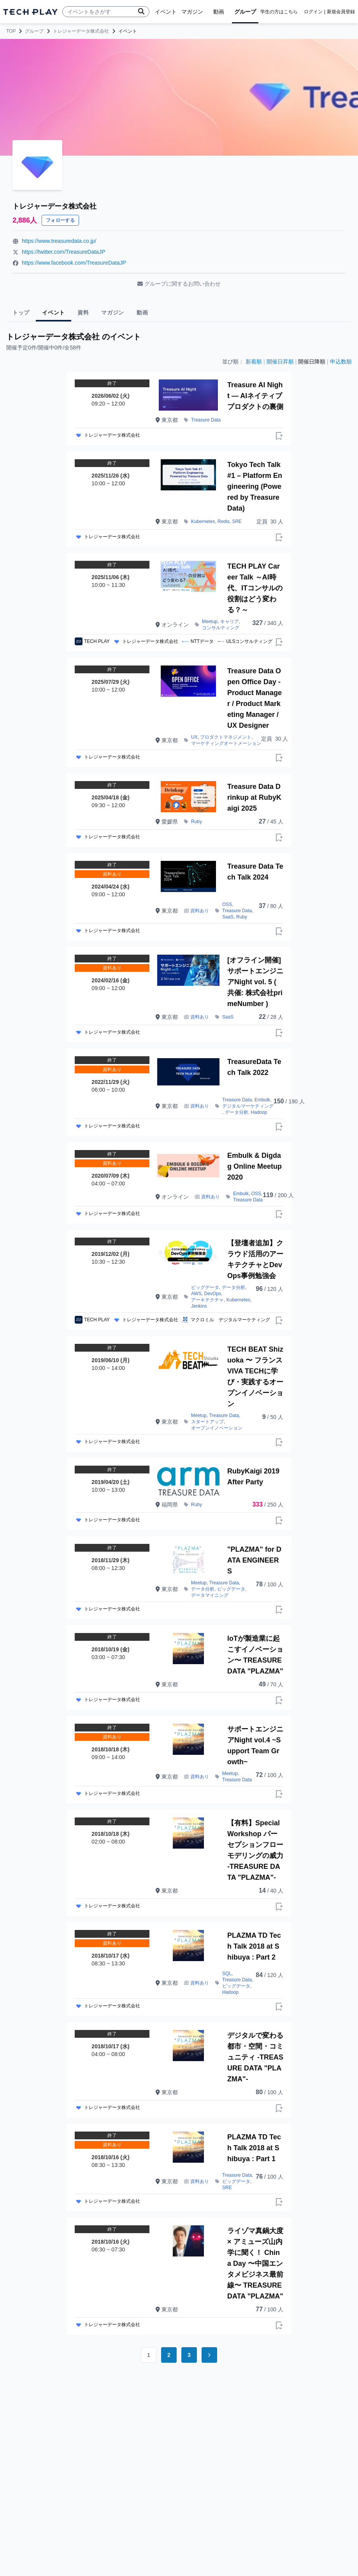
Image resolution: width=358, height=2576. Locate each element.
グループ (34, 31)
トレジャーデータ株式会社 (81, 31)
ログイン (313, 11)
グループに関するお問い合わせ (179, 284)
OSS (227, 904)
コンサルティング (220, 627)
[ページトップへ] (30, 12)
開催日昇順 (280, 361)
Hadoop (259, 1112)
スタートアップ (207, 1421)
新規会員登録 (341, 11)
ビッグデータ (205, 1287)
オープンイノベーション (216, 1428)
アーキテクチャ (207, 1300)
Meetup (210, 621)
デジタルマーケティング (248, 1106)
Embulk (262, 1100)
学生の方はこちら (279, 11)
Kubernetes (203, 521)
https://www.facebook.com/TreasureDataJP (74, 263)
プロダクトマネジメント (225, 737)
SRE (237, 521)
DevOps (212, 1293)
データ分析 (236, 1112)
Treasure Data (206, 420)
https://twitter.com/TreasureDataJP (63, 252)
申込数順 (341, 361)
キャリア (229, 621)
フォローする (60, 220)
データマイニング (209, 1595)
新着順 (254, 361)
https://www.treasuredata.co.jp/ (59, 241)
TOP (11, 31)
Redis (224, 521)
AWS (196, 1293)
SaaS (227, 917)
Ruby (196, 821)
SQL (227, 1973)
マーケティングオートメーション (226, 743)
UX (194, 737)
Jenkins (199, 1306)
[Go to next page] (209, 2355)
